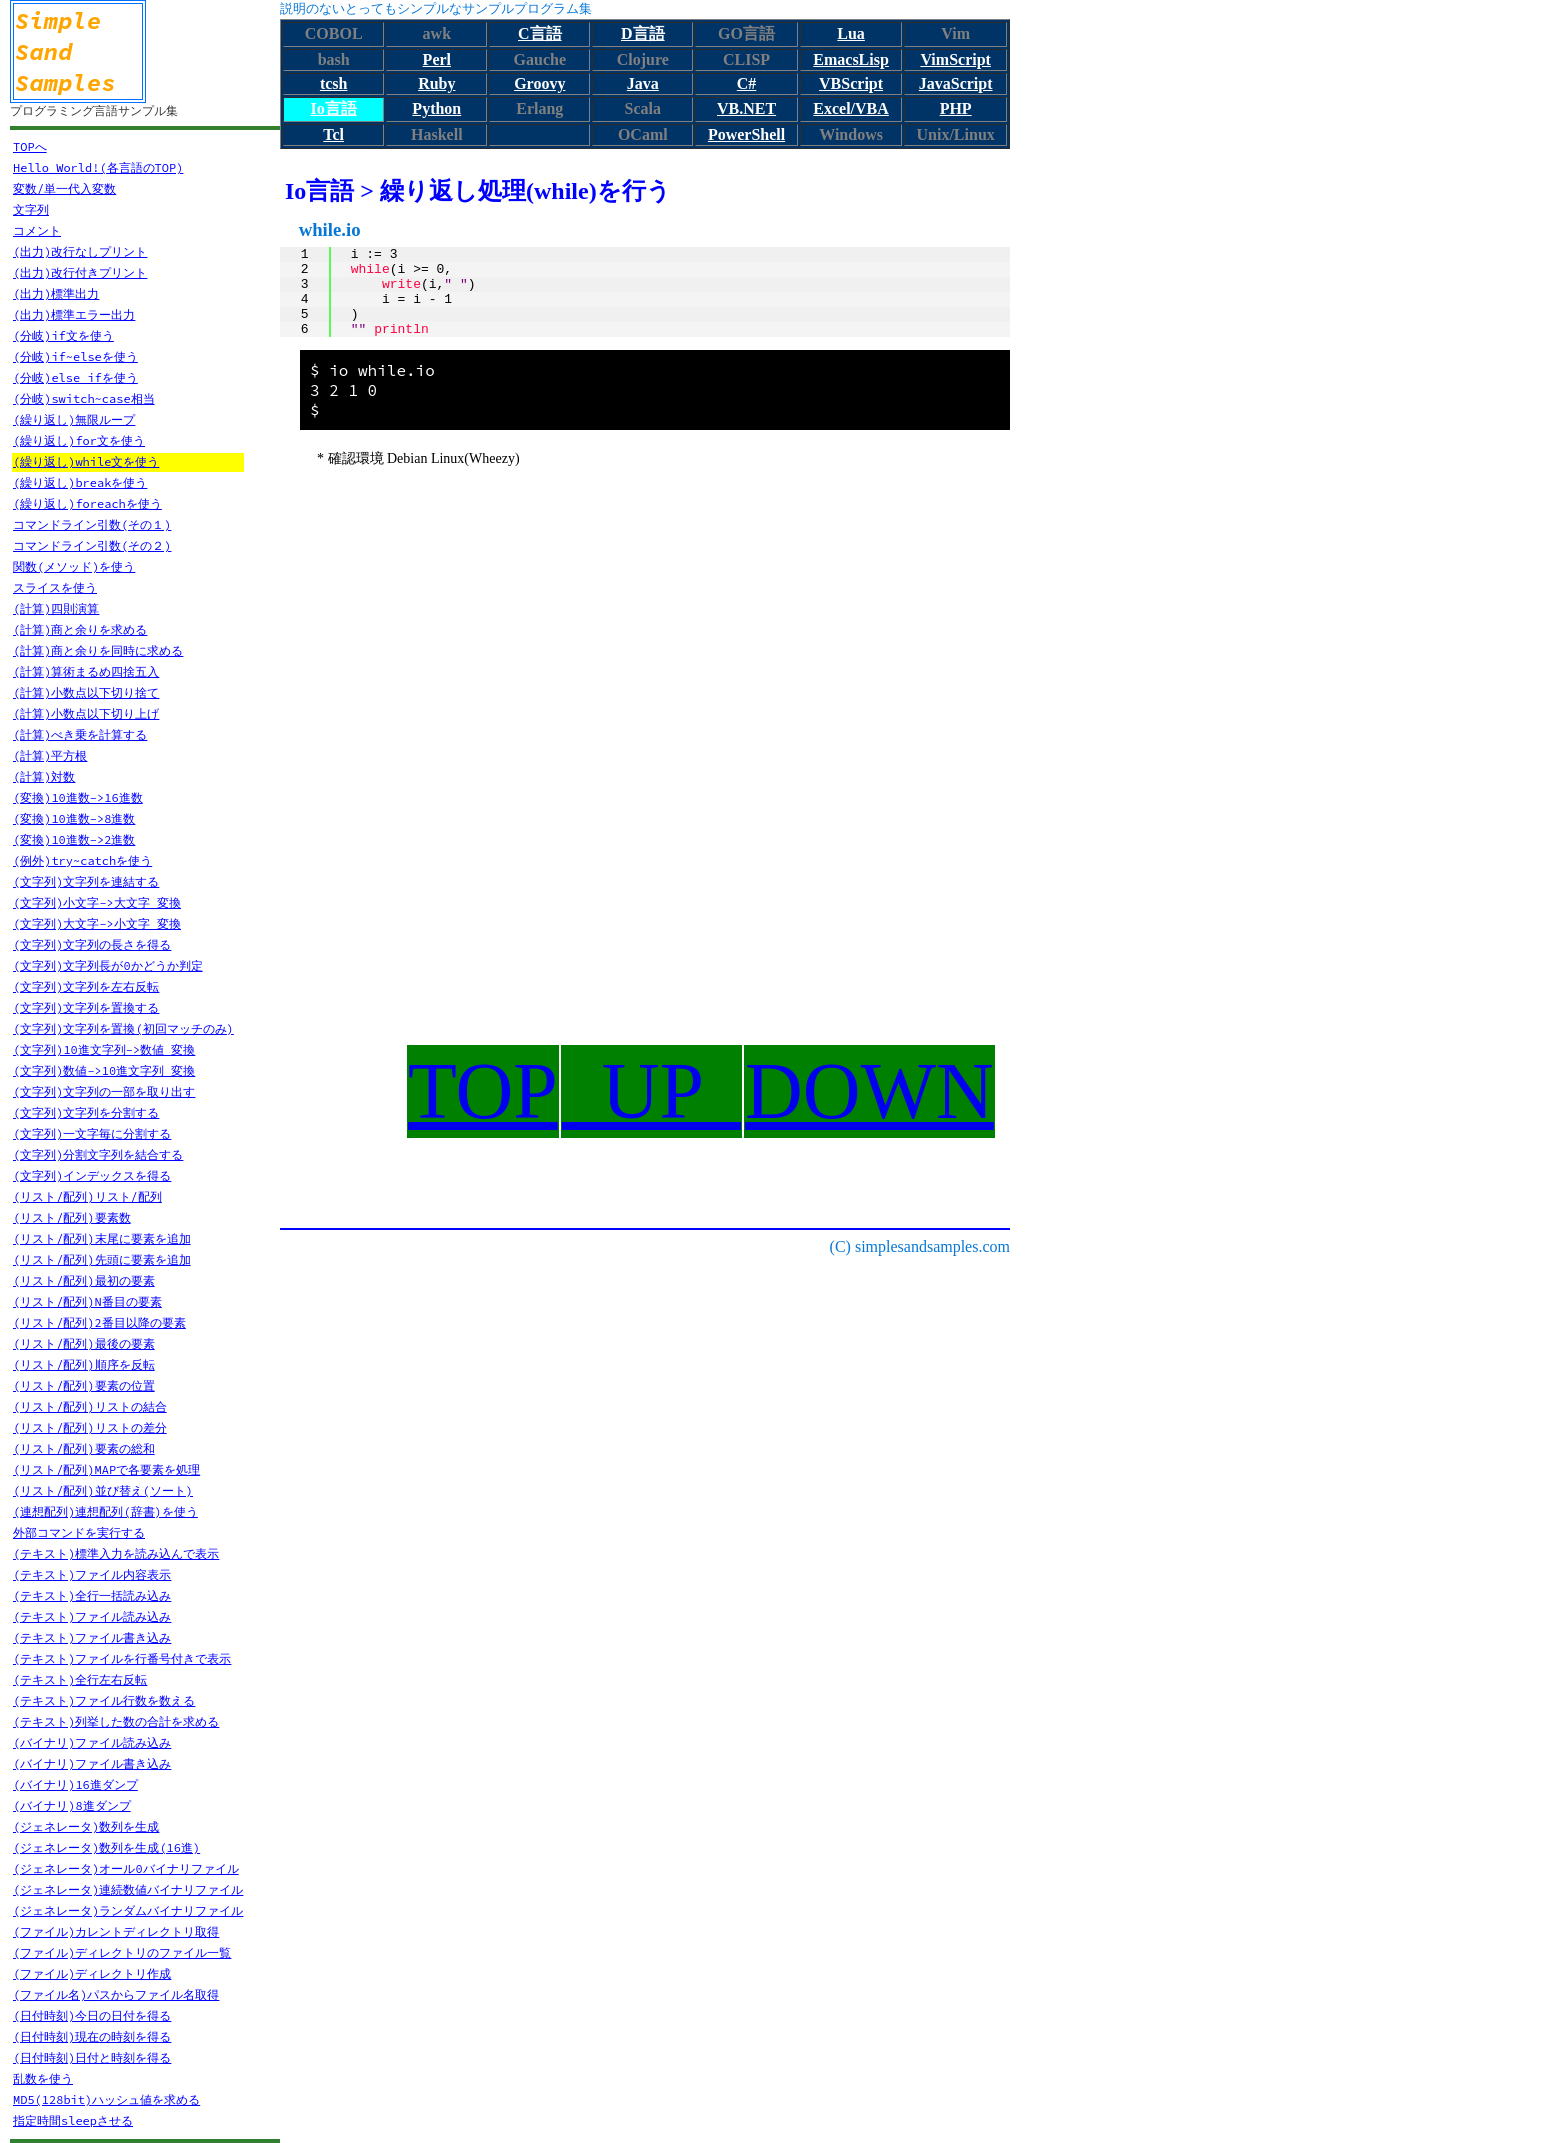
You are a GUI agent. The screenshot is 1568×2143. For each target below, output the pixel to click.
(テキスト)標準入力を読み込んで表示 (116, 1553)
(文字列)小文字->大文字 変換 (97, 902)
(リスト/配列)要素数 (72, 1217)
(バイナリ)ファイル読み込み (92, 1742)
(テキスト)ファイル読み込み (92, 1616)
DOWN (869, 1091)
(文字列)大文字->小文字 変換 (97, 923)
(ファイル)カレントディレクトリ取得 (116, 1931)
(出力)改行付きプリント (80, 272)
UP (651, 1091)
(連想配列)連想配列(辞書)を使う (105, 1511)
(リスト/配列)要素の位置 (84, 1385)
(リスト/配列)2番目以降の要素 (99, 1322)
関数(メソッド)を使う (74, 566)
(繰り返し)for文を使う (79, 440)
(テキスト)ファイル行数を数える (104, 1700)
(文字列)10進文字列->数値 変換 (104, 1049)
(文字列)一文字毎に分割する (92, 1133)
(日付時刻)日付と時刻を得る (92, 2057)
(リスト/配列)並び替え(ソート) (103, 1490)
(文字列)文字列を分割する (86, 1112)
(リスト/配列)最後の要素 (84, 1343)
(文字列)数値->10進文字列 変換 (104, 1070)
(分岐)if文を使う (63, 335)
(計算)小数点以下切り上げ (86, 713)
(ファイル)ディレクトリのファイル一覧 (122, 1952)
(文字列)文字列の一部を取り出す (104, 1091)
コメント (37, 230)
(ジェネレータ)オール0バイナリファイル (126, 1868)
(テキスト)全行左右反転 (80, 1679)
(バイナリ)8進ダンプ (72, 1805)
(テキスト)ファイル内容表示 (92, 1574)
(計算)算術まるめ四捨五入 (86, 671)
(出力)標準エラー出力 (74, 314)
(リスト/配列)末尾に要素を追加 (102, 1238)
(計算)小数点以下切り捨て (86, 692)
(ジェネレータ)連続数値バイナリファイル (128, 1889)
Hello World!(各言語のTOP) (98, 167)
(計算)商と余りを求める (80, 629)
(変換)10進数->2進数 (74, 839)
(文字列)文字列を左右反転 (86, 986)
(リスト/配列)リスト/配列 (87, 1196)
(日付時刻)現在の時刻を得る (92, 2036)
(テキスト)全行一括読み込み (92, 1595)
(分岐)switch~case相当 (84, 398)
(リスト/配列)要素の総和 (84, 1448)
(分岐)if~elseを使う (75, 356)
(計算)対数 (44, 776)
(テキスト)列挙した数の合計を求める (116, 1721)
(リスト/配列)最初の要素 (84, 1280)
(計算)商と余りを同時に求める (98, 650)
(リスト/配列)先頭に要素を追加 (102, 1259)
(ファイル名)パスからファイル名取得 (116, 1994)
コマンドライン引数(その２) (92, 545)
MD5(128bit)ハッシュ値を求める (106, 2099)
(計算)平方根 (50, 755)
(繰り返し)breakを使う (80, 482)
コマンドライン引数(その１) (92, 524)
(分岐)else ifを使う (75, 377)
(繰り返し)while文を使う (86, 461)
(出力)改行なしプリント (80, 251)
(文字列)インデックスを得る (92, 1175)
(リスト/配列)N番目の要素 (87, 1301)
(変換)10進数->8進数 (74, 818)
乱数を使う (43, 2078)
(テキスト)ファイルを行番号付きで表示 (122, 1658)
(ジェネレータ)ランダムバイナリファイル (128, 1910)
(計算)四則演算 (56, 608)
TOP (483, 1091)
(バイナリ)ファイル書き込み (92, 1763)
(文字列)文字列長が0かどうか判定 (108, 965)
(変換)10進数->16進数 (78, 797)
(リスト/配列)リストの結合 (90, 1406)
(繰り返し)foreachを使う (87, 503)
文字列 (31, 209)
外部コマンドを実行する (79, 1532)
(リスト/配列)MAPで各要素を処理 (106, 1469)
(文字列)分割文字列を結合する (98, 1154)
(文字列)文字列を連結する (86, 881)
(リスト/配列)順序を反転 (84, 1364)
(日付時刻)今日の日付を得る (92, 2015)
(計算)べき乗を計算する (80, 734)
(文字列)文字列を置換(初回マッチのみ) (123, 1028)
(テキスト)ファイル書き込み (92, 1637)
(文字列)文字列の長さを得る (92, 944)
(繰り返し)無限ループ (74, 419)
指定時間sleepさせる (73, 2120)
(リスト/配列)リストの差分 (90, 1427)
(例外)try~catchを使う (82, 860)
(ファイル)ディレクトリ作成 (92, 1973)
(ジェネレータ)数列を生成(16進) (106, 1847)
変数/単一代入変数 (64, 188)
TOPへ (30, 146)
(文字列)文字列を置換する (86, 1007)
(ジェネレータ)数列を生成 (86, 1826)
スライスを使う (55, 587)
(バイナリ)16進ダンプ (75, 1784)
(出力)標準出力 (56, 293)
